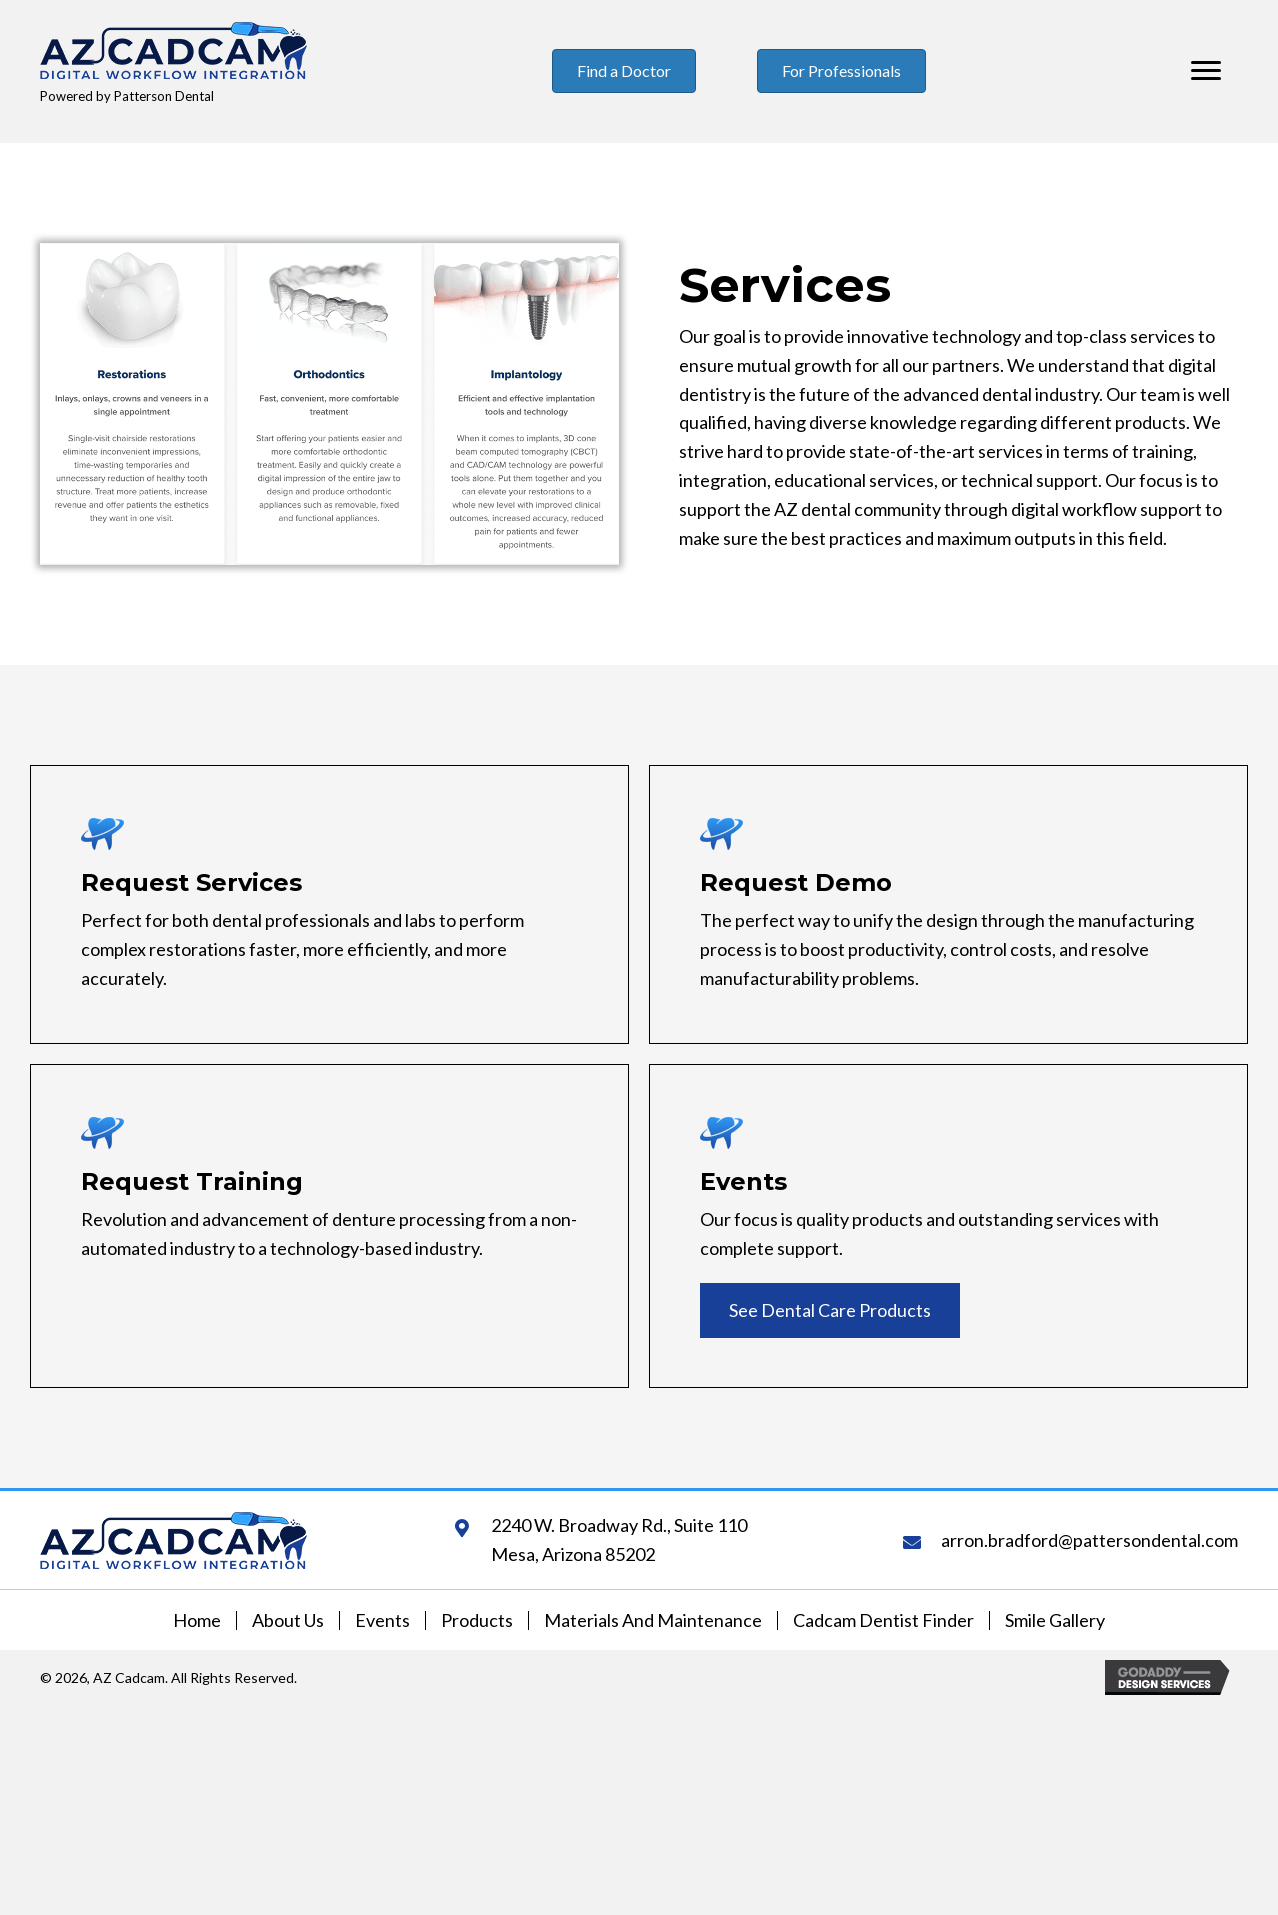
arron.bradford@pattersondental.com (1089, 1540)
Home (197, 1620)
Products (477, 1620)
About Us (288, 1620)
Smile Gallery (1055, 1620)
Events (382, 1620)
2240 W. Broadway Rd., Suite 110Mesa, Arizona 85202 (619, 1539)
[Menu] (1206, 71)
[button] (830, 1310)
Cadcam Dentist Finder (883, 1620)
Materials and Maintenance (653, 1620)
